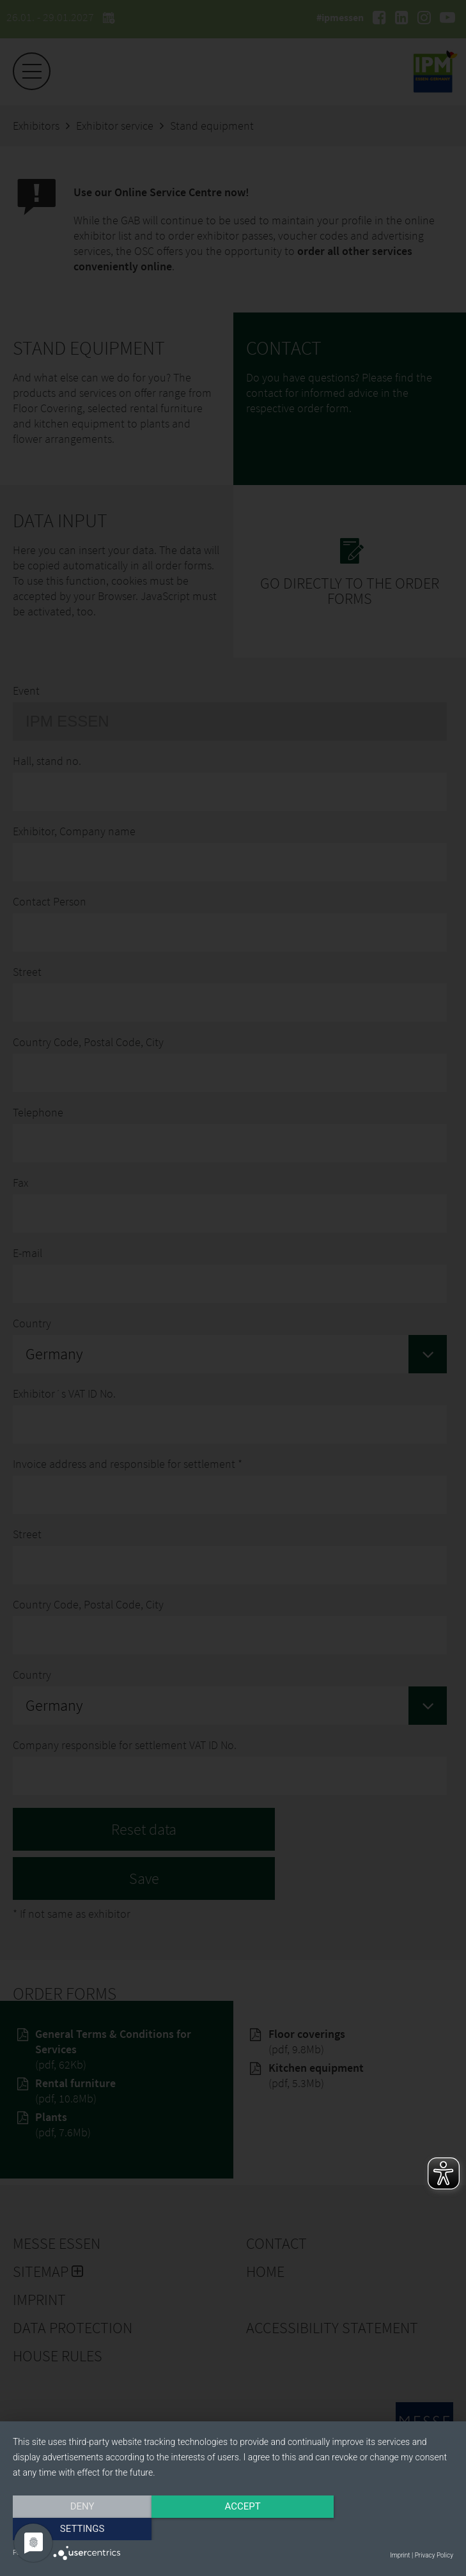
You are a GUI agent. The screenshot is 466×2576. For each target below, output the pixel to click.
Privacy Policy (434, 2555)
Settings (387, 2529)
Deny (78, 2529)
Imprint (400, 2555)
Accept (233, 2529)
